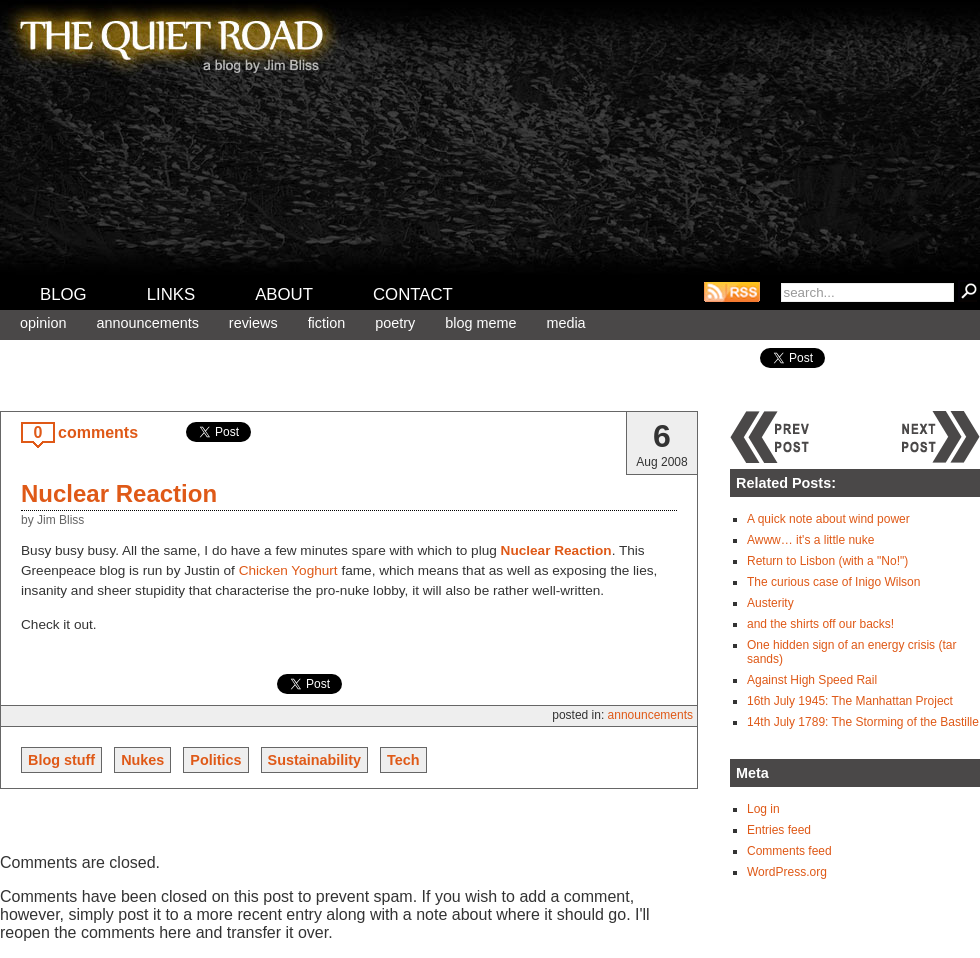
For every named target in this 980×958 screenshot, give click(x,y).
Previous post (770, 437)
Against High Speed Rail (812, 680)
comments (98, 432)
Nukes (142, 760)
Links (171, 294)
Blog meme (480, 323)
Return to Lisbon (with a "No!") (827, 561)
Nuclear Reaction (119, 493)
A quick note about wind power (828, 519)
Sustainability (315, 760)
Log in (763, 809)
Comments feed (789, 851)
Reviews (253, 323)
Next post (940, 437)
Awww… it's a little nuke (810, 540)
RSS (732, 292)
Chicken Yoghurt (288, 570)
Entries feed (779, 830)
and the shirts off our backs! (820, 624)
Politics (215, 760)
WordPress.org (787, 872)
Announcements (147, 323)
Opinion (43, 323)
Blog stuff (61, 760)
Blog (63, 294)
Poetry (395, 323)
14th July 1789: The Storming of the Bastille (863, 722)
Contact (413, 294)
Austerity (770, 603)
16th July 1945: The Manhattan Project (850, 701)
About (284, 294)
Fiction (327, 323)
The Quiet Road (170, 39)
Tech (403, 760)
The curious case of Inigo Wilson (833, 582)
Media (565, 323)
